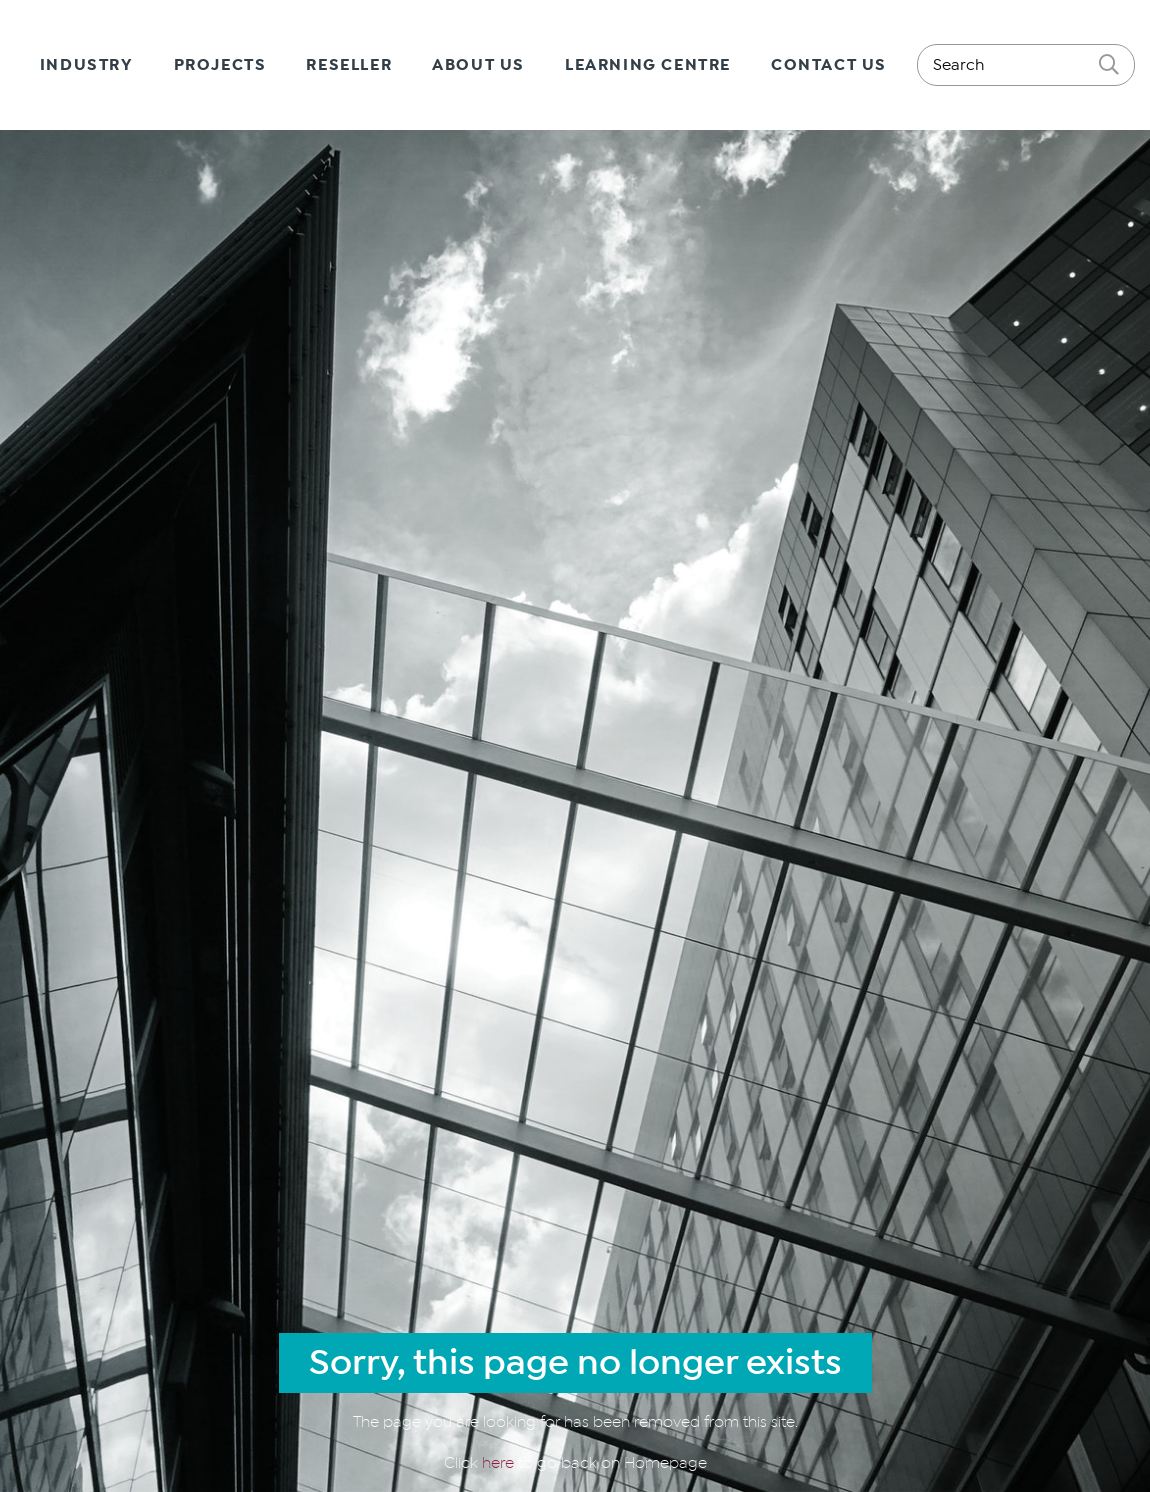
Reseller (349, 65)
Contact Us (829, 65)
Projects (220, 65)
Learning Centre (648, 65)
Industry (87, 65)
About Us (478, 65)
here (500, 1462)
